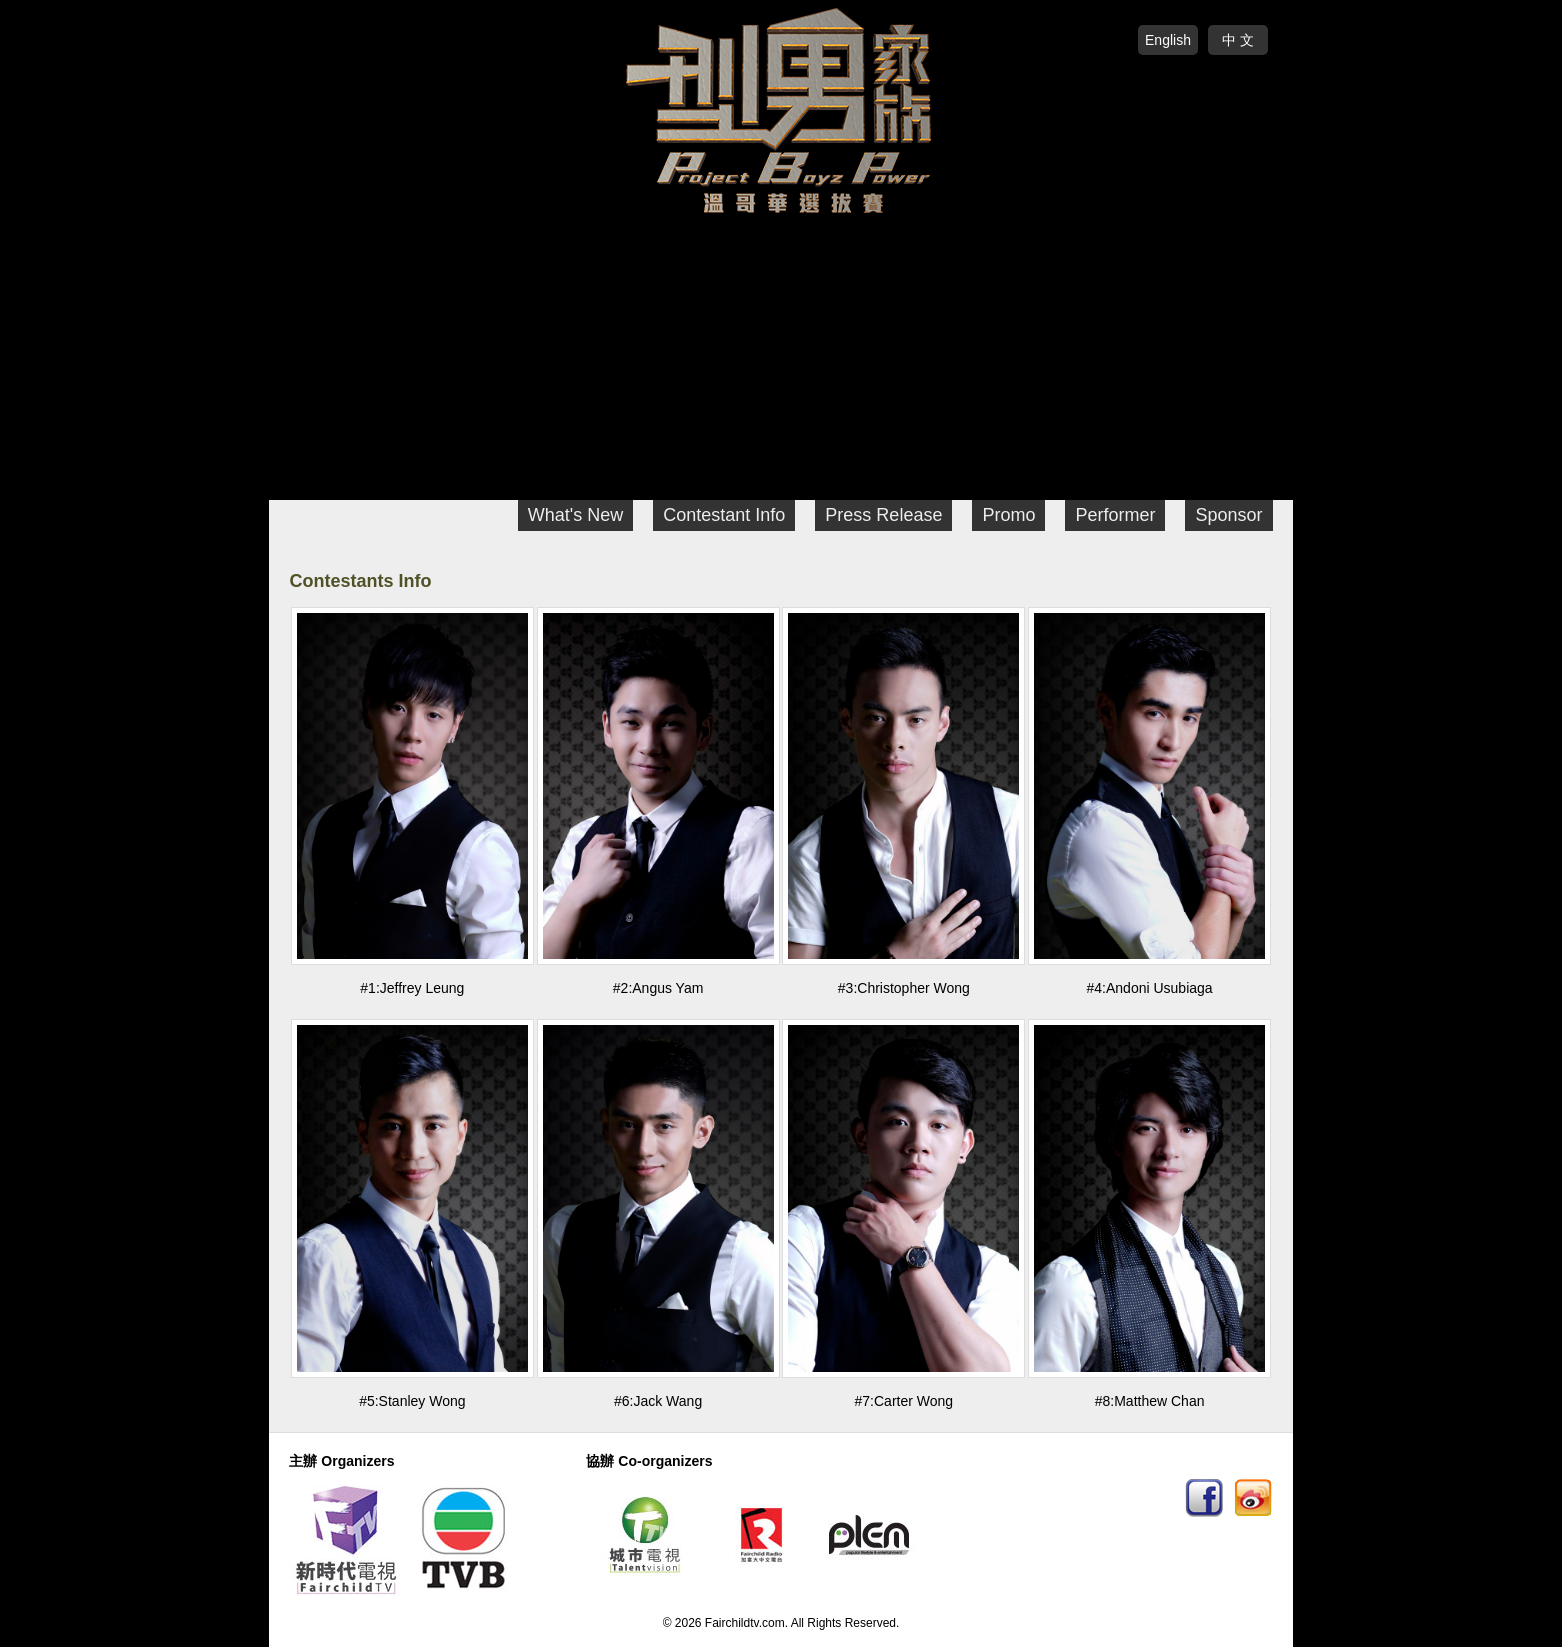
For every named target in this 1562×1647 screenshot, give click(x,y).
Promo (1008, 515)
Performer (1115, 515)
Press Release (883, 515)
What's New (575, 515)
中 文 (1238, 40)
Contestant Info (724, 515)
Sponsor (1228, 515)
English (1168, 40)
